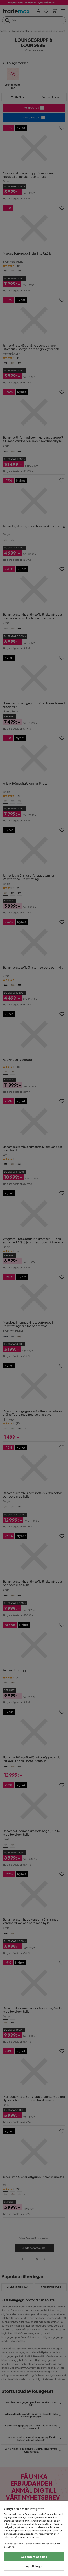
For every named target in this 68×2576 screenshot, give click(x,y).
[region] (34, 2538)
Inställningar (34, 2566)
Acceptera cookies (34, 2556)
